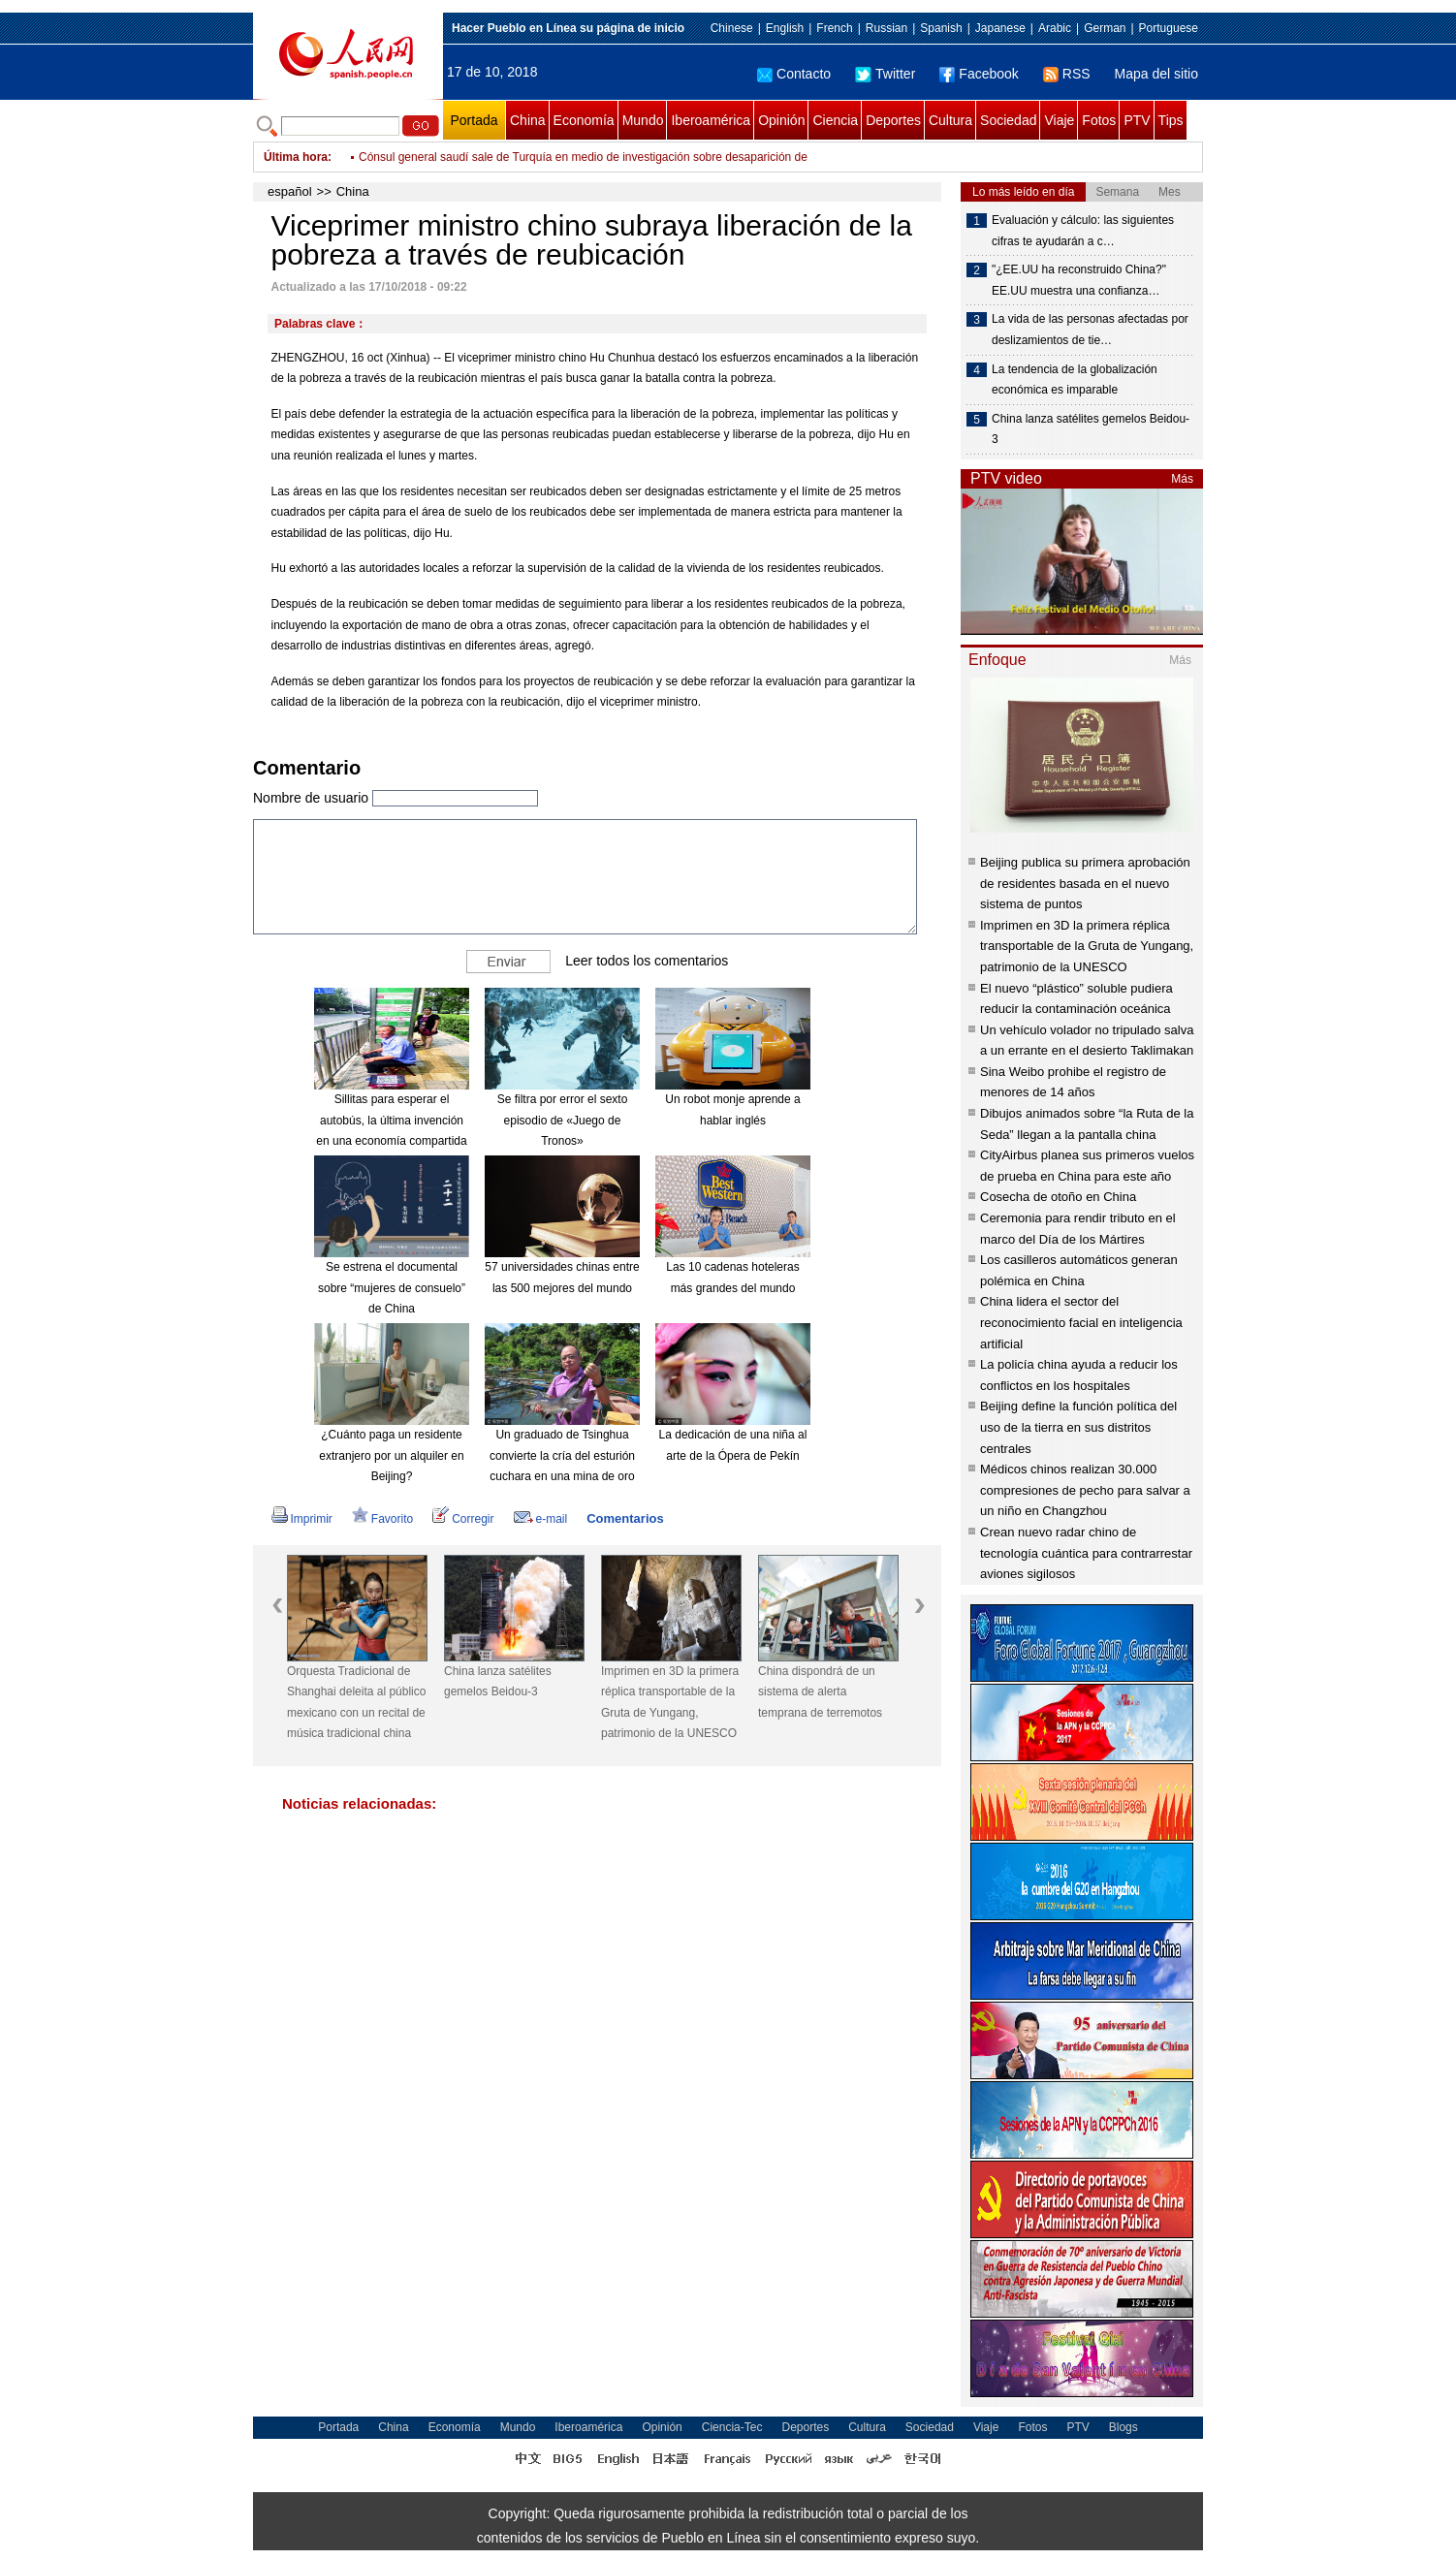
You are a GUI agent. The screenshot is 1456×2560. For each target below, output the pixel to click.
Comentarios (624, 1518)
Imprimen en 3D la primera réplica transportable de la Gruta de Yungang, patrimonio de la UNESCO (670, 1702)
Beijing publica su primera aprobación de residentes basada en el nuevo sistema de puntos (1085, 883)
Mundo (643, 120)
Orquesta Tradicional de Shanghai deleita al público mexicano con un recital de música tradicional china (356, 1702)
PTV (1137, 120)
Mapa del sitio (1156, 73)
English (785, 28)
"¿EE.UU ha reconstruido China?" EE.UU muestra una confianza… (1079, 280)
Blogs (1123, 2427)
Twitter (885, 73)
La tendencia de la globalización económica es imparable (1074, 380)
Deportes (893, 120)
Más (1182, 479)
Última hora (296, 157)
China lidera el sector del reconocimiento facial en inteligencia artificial (1081, 1322)
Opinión (781, 120)
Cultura (950, 120)
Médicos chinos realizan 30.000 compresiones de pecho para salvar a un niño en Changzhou (1085, 1490)
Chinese (732, 28)
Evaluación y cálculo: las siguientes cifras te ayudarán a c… (1083, 230)
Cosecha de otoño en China (1058, 1196)
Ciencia (835, 120)
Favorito (382, 1519)
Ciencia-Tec (732, 2427)
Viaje (1059, 120)
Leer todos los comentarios (646, 960)
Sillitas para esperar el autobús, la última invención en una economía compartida (391, 1120)
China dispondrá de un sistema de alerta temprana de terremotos (820, 1692)
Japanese (1000, 28)
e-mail (541, 1519)
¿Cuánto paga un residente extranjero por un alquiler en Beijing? (391, 1455)
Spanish (941, 28)
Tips (1171, 120)
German (1104, 28)
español (290, 191)
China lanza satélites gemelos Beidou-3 (498, 1681)
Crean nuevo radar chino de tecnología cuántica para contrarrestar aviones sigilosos (1086, 1553)
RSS (1067, 73)
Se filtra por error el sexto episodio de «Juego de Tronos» (562, 1120)
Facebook (978, 73)
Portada (473, 120)
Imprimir (301, 1519)
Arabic (1054, 28)
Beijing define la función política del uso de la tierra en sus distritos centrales (1078, 1427)
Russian (886, 28)
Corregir (462, 1519)
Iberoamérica (710, 120)
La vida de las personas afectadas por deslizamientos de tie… (1090, 329)
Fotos (1099, 120)
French (834, 28)
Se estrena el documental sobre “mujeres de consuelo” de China (391, 1287)
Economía (584, 120)
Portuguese (1168, 28)
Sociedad (1008, 120)
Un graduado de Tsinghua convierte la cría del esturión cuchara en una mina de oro (562, 1455)
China (528, 120)
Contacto (794, 73)
